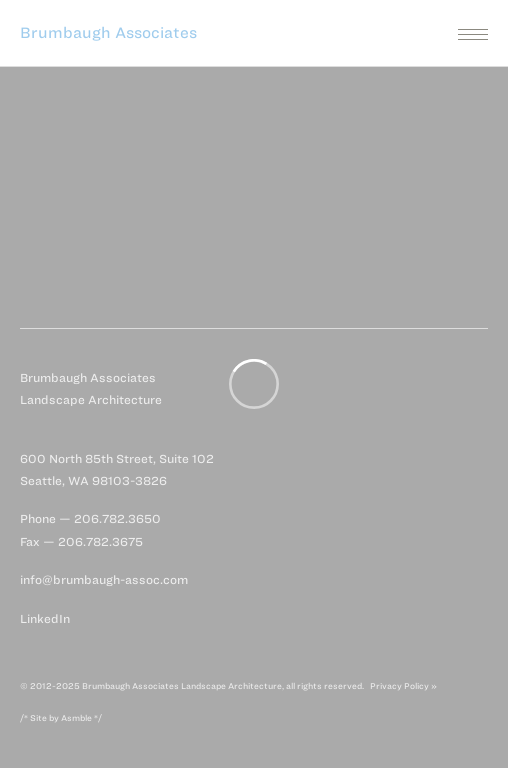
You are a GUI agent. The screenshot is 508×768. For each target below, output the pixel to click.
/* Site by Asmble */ (61, 718)
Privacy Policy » (403, 686)
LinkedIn (45, 618)
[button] (254, 33)
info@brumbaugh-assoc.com (104, 579)
